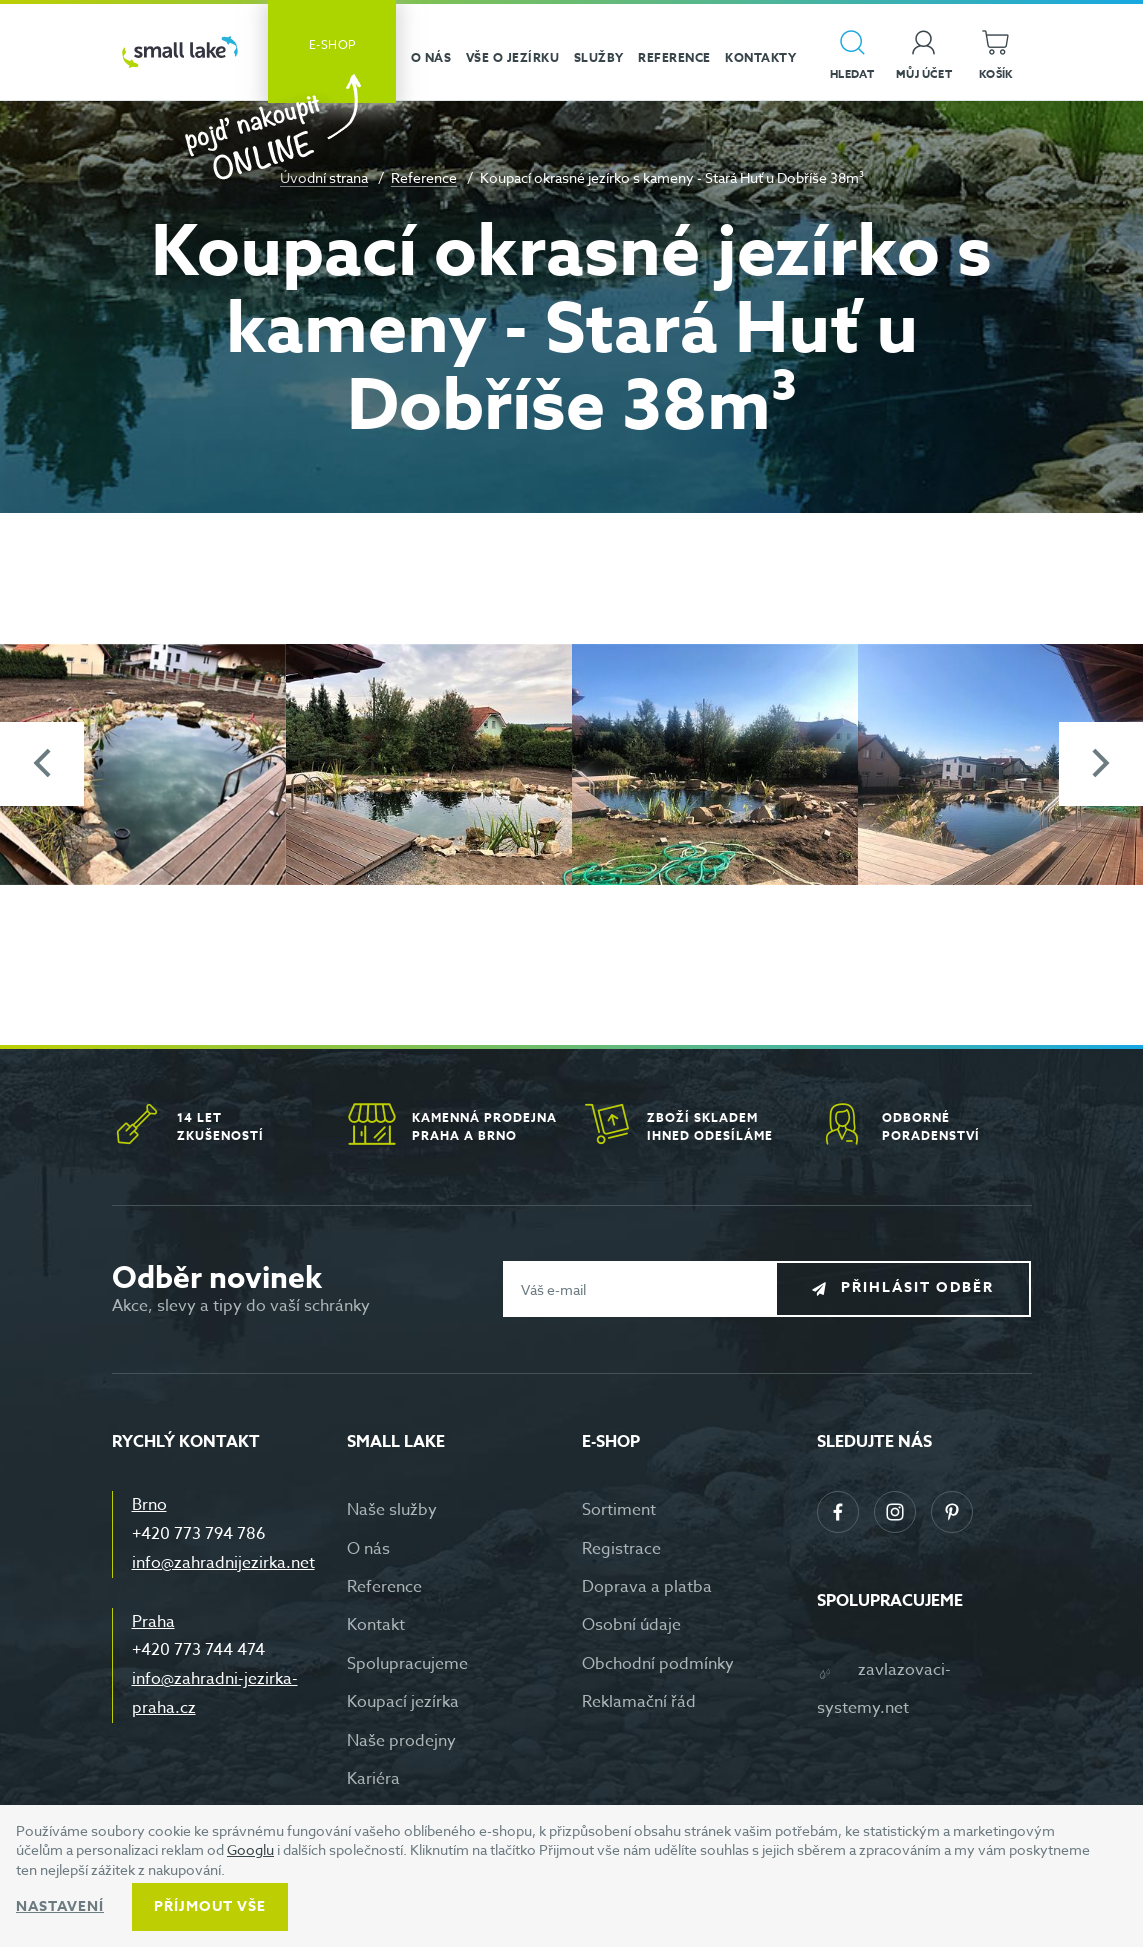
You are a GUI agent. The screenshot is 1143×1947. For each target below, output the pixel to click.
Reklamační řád (639, 1702)
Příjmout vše (210, 1906)
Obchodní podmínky (658, 1664)
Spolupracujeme (407, 1664)
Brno (149, 1505)
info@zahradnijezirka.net (223, 1563)
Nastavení (60, 1906)
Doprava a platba (647, 1587)
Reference (424, 177)
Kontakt (376, 1625)
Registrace (621, 1549)
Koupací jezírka (403, 1702)
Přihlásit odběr (917, 1287)
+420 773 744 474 (198, 1650)
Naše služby (392, 1510)
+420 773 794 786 (199, 1534)
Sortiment (619, 1510)
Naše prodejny (401, 1741)
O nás (368, 1549)
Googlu (250, 1849)
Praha (153, 1622)
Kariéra (373, 1779)
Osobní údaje (631, 1625)
